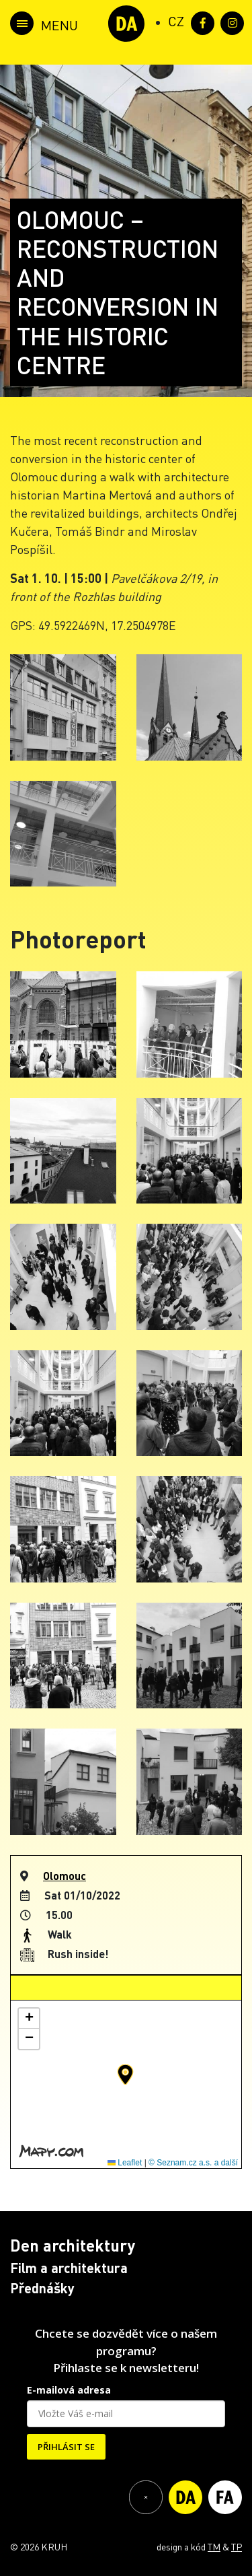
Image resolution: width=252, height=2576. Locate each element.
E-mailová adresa (69, 2389)
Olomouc (64, 1876)
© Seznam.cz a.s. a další (193, 2162)
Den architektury (72, 2245)
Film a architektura (69, 2267)
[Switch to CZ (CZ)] (176, 21)
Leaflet (125, 2162)
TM (214, 2546)
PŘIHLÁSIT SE (66, 2447)
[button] (125, 2074)
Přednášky (42, 2288)
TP (236, 2546)
